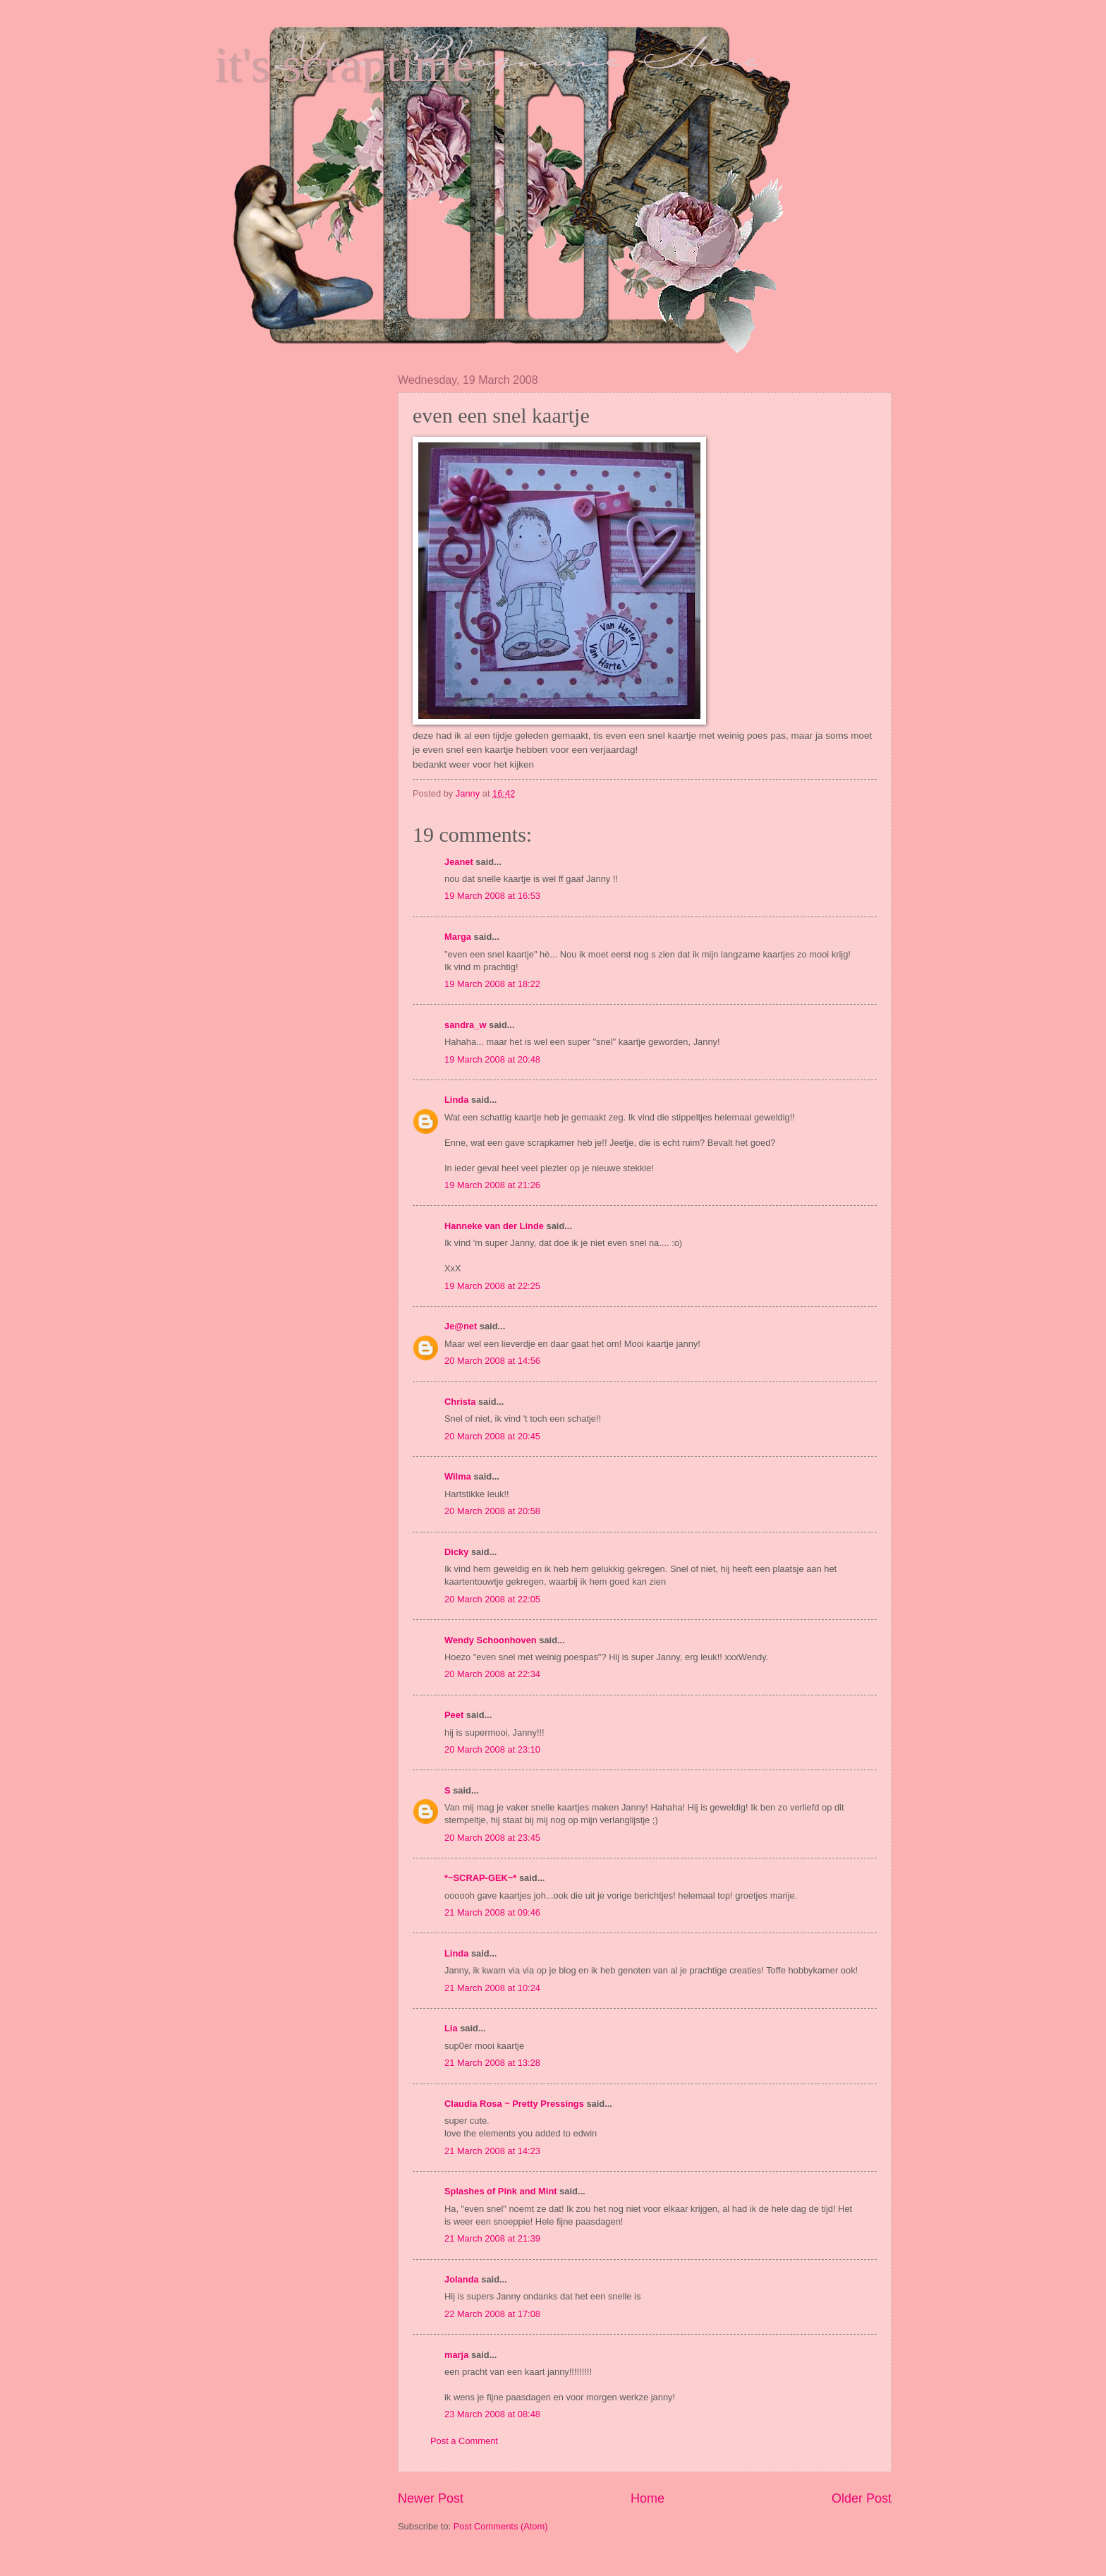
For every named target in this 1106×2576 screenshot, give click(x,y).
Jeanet (458, 862)
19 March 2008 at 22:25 (492, 1286)
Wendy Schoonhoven (490, 1640)
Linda (456, 1099)
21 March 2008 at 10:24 (492, 1988)
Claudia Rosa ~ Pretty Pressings (514, 2103)
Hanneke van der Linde (494, 1226)
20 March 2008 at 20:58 (492, 1511)
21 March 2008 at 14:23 (492, 2151)
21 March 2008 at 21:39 (492, 2238)
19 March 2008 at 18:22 (492, 984)
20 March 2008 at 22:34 (492, 1674)
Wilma (457, 1476)
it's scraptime (344, 64)
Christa (459, 1401)
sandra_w (465, 1025)
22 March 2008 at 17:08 (492, 2314)
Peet (453, 1715)
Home (647, 2498)
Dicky (456, 1552)
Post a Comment (464, 2441)
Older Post (862, 2498)
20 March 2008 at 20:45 (492, 1436)
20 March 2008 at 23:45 (492, 1837)
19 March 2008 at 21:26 (492, 1185)
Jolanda (461, 2279)
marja (456, 2355)
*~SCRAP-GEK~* (480, 1878)
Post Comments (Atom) (501, 2526)
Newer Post (430, 2498)
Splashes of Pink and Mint (500, 2191)
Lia (451, 2028)
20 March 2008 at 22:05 (492, 1599)
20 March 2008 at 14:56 (492, 1360)
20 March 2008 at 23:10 (492, 1749)
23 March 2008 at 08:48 (492, 2414)
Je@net (460, 1326)
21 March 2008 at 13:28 (492, 2062)
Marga (457, 936)
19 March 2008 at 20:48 (492, 1059)
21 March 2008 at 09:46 (492, 1912)
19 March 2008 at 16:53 (492, 895)
